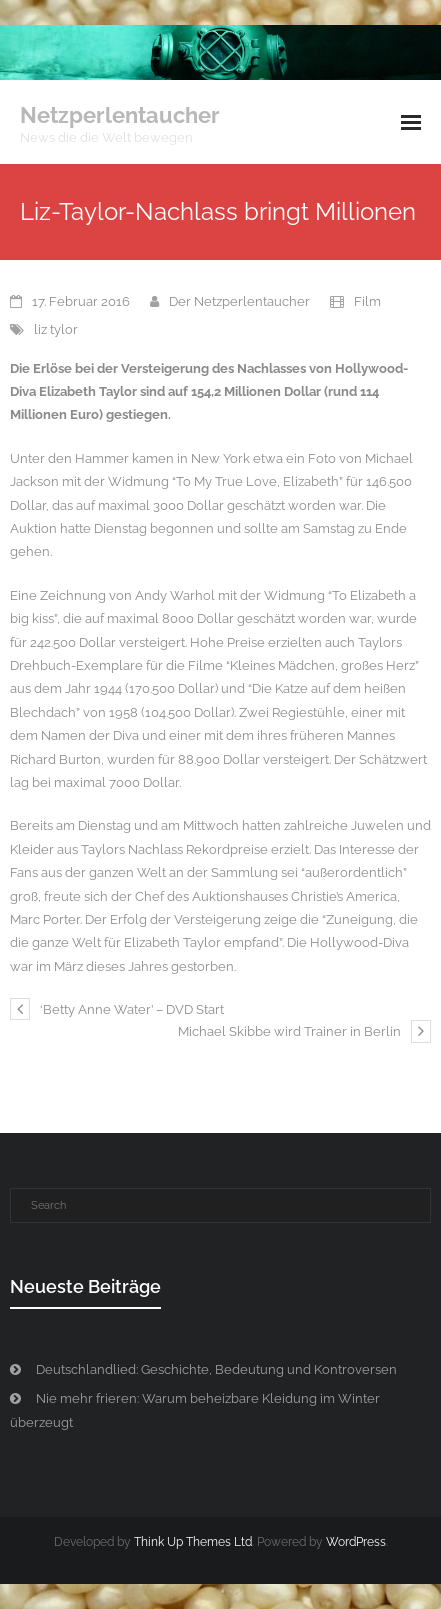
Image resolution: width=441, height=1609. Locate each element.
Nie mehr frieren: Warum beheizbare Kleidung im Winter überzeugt (195, 1410)
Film (367, 301)
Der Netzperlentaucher (239, 301)
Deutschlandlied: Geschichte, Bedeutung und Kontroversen (216, 1369)
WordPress (356, 1542)
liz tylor (56, 329)
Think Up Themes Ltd (193, 1542)
